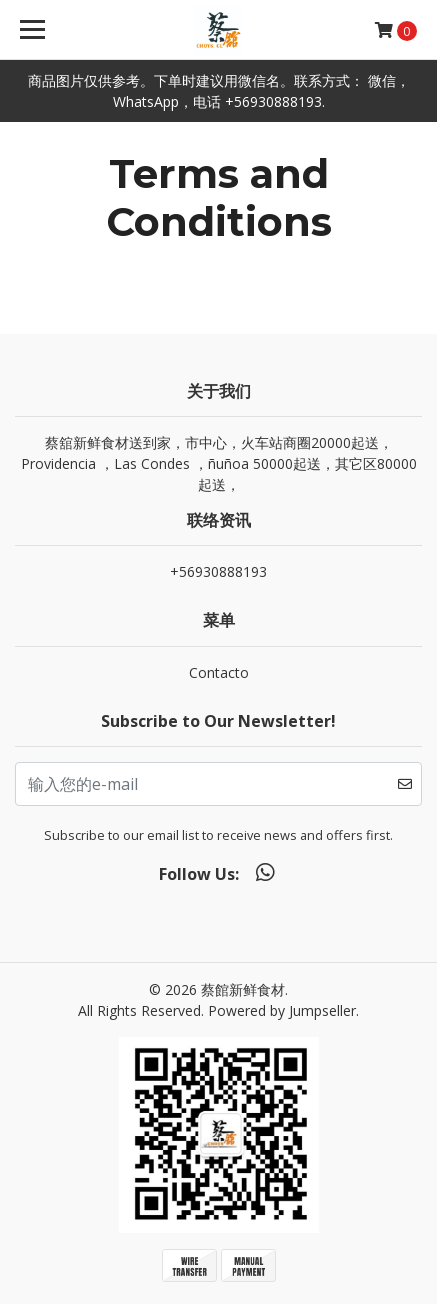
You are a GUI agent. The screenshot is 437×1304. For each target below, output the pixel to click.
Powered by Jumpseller (282, 1010)
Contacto (219, 672)
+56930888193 (218, 571)
